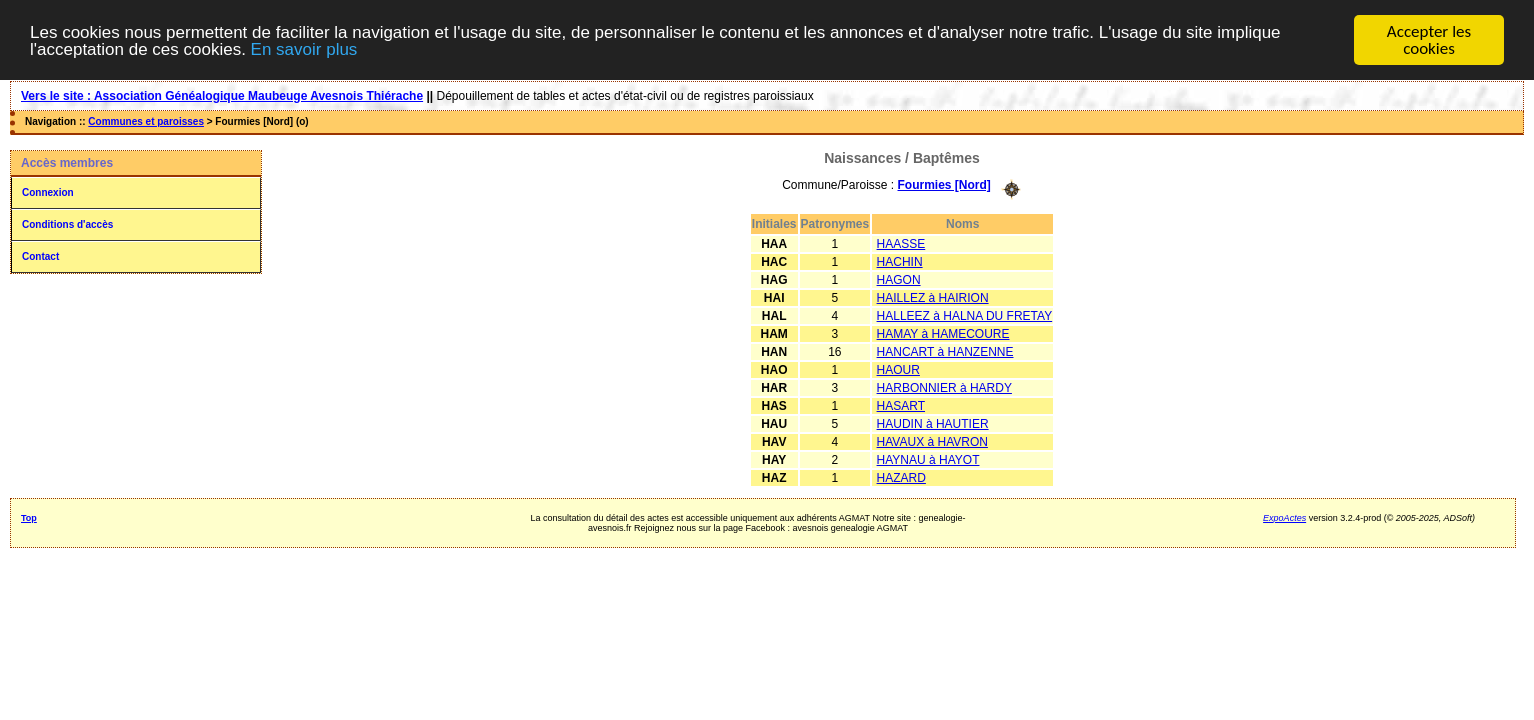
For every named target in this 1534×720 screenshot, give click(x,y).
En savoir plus (304, 48)
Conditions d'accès (67, 224)
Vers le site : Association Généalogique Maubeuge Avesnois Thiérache (222, 96)
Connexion (48, 192)
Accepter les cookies (1429, 40)
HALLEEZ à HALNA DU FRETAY (965, 315)
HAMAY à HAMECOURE (943, 333)
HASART (901, 405)
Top (29, 517)
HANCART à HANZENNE (945, 351)
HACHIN (900, 261)
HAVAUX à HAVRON (932, 441)
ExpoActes (1284, 517)
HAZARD (901, 477)
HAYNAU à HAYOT (928, 459)
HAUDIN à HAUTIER (933, 423)
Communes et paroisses (146, 121)
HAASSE (901, 243)
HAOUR (898, 369)
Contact (40, 256)
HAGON (899, 279)
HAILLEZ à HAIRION (933, 297)
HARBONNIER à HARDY (944, 387)
